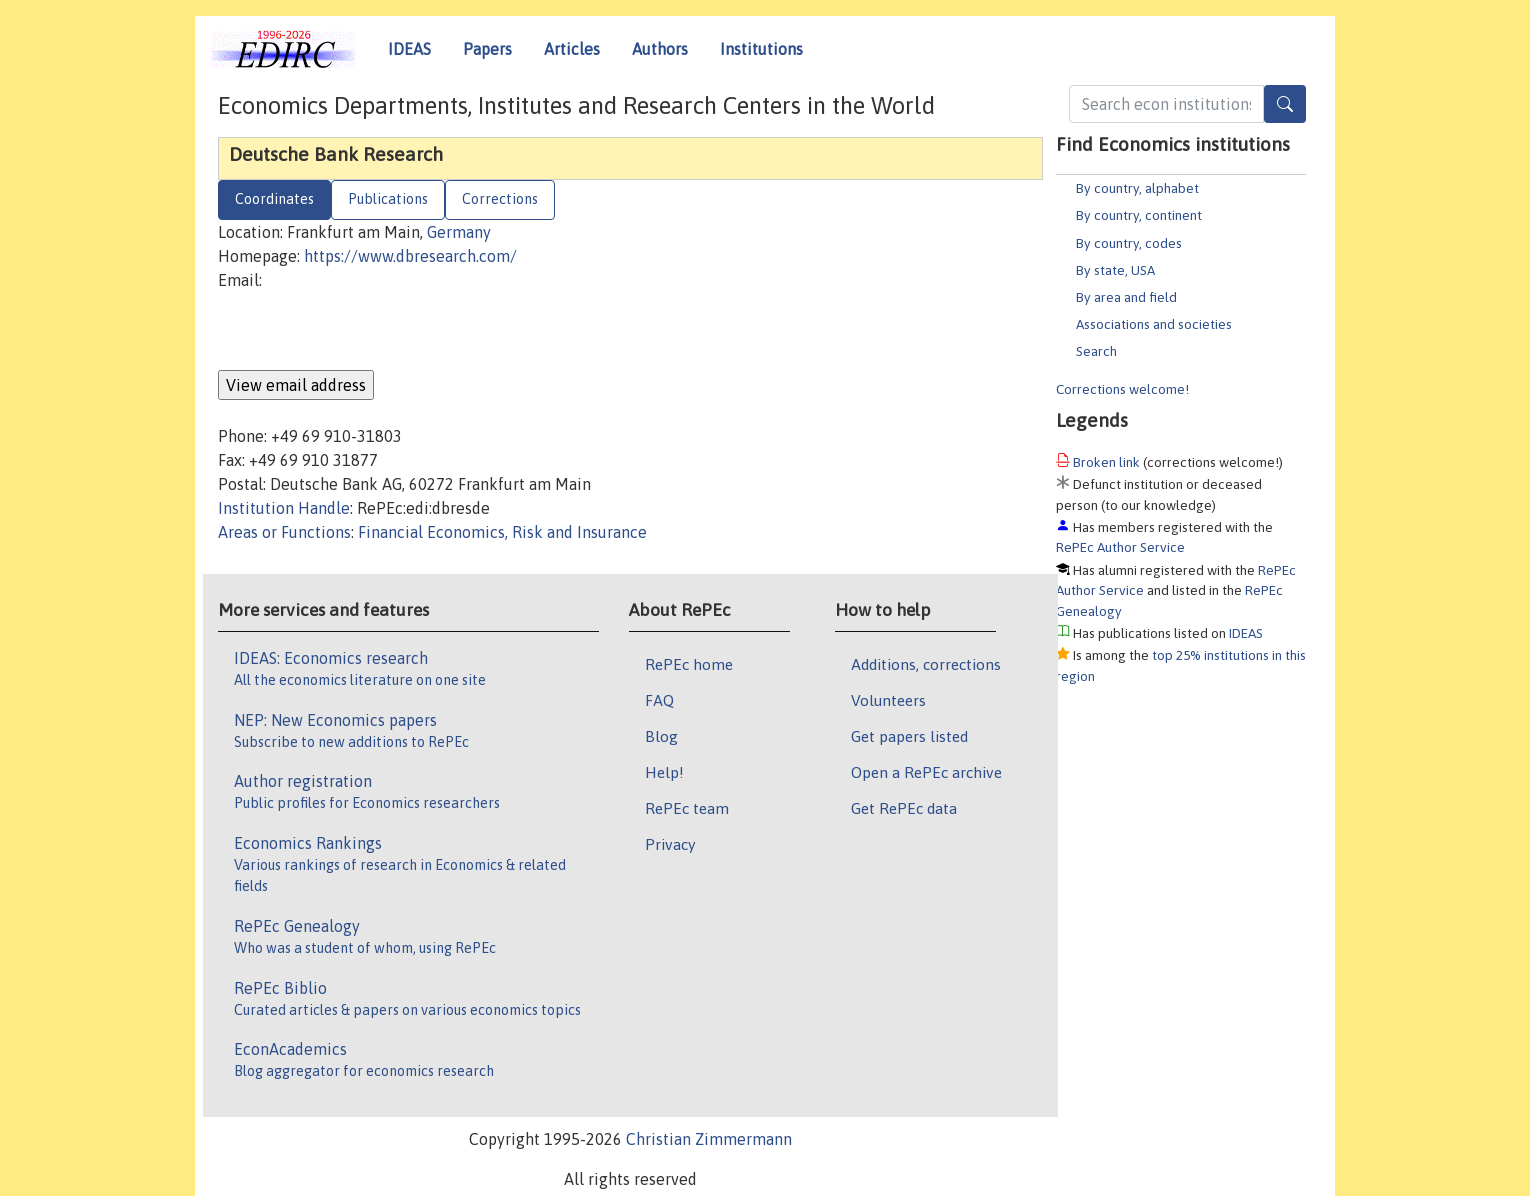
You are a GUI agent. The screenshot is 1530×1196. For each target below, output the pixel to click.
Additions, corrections (926, 664)
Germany (459, 232)
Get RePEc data (904, 808)
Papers (487, 49)
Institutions (761, 49)
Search (1096, 351)
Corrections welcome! (1122, 389)
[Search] (1285, 104)
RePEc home (689, 664)
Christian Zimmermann (709, 1139)
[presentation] (370, 331)
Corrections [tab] (500, 199)
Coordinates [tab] (274, 199)
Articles (572, 49)
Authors (660, 49)
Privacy (670, 844)
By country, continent (1139, 215)
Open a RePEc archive (926, 772)
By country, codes (1129, 243)
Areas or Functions (284, 532)
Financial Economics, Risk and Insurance (502, 532)
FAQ (659, 700)
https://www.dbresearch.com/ (410, 256)
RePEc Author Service (1120, 547)
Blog (661, 736)
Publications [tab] (388, 199)
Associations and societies (1154, 324)
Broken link (1106, 462)
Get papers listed (909, 736)
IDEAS (409, 49)
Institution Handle (284, 508)
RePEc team (687, 808)
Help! (664, 772)
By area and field (1126, 297)
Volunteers (888, 700)
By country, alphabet (1137, 188)
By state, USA (1115, 270)
